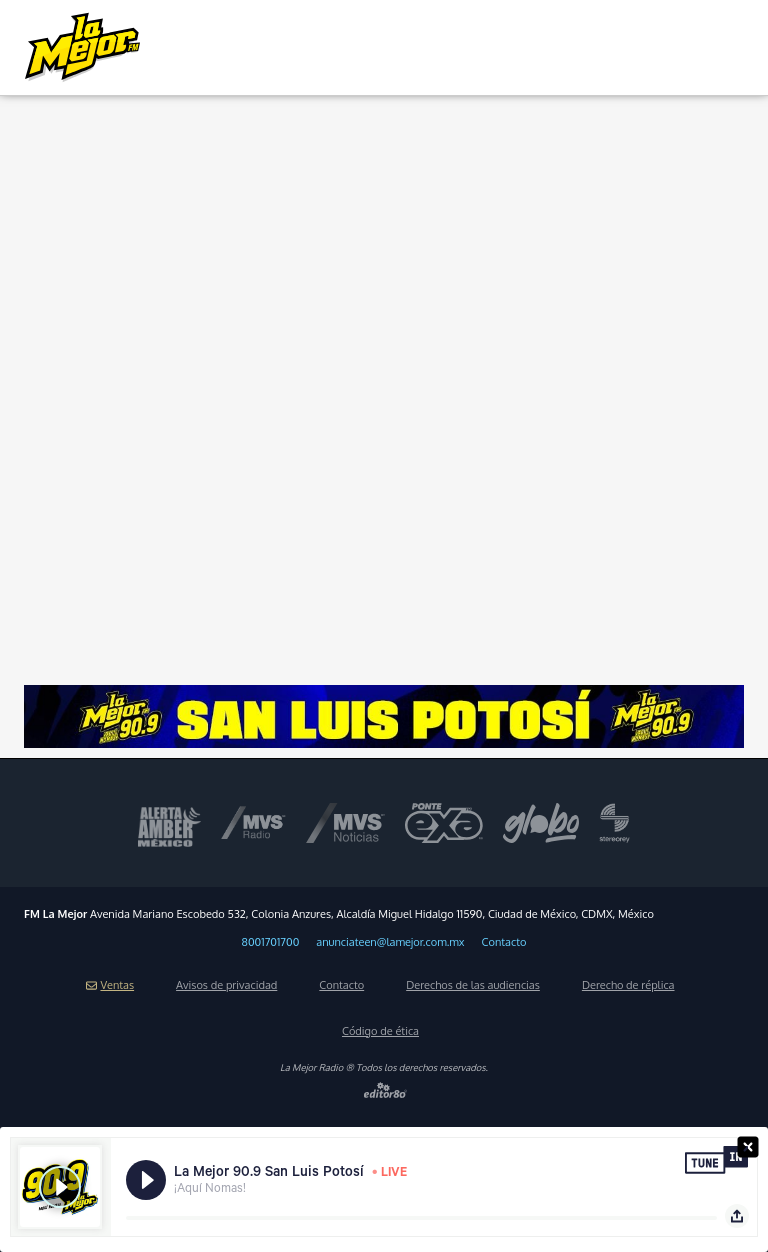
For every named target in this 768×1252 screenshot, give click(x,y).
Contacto (504, 942)
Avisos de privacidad (226, 985)
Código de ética (380, 1031)
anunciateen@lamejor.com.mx (390, 942)
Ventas (110, 985)
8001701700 (271, 942)
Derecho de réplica (628, 985)
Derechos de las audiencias (473, 985)
